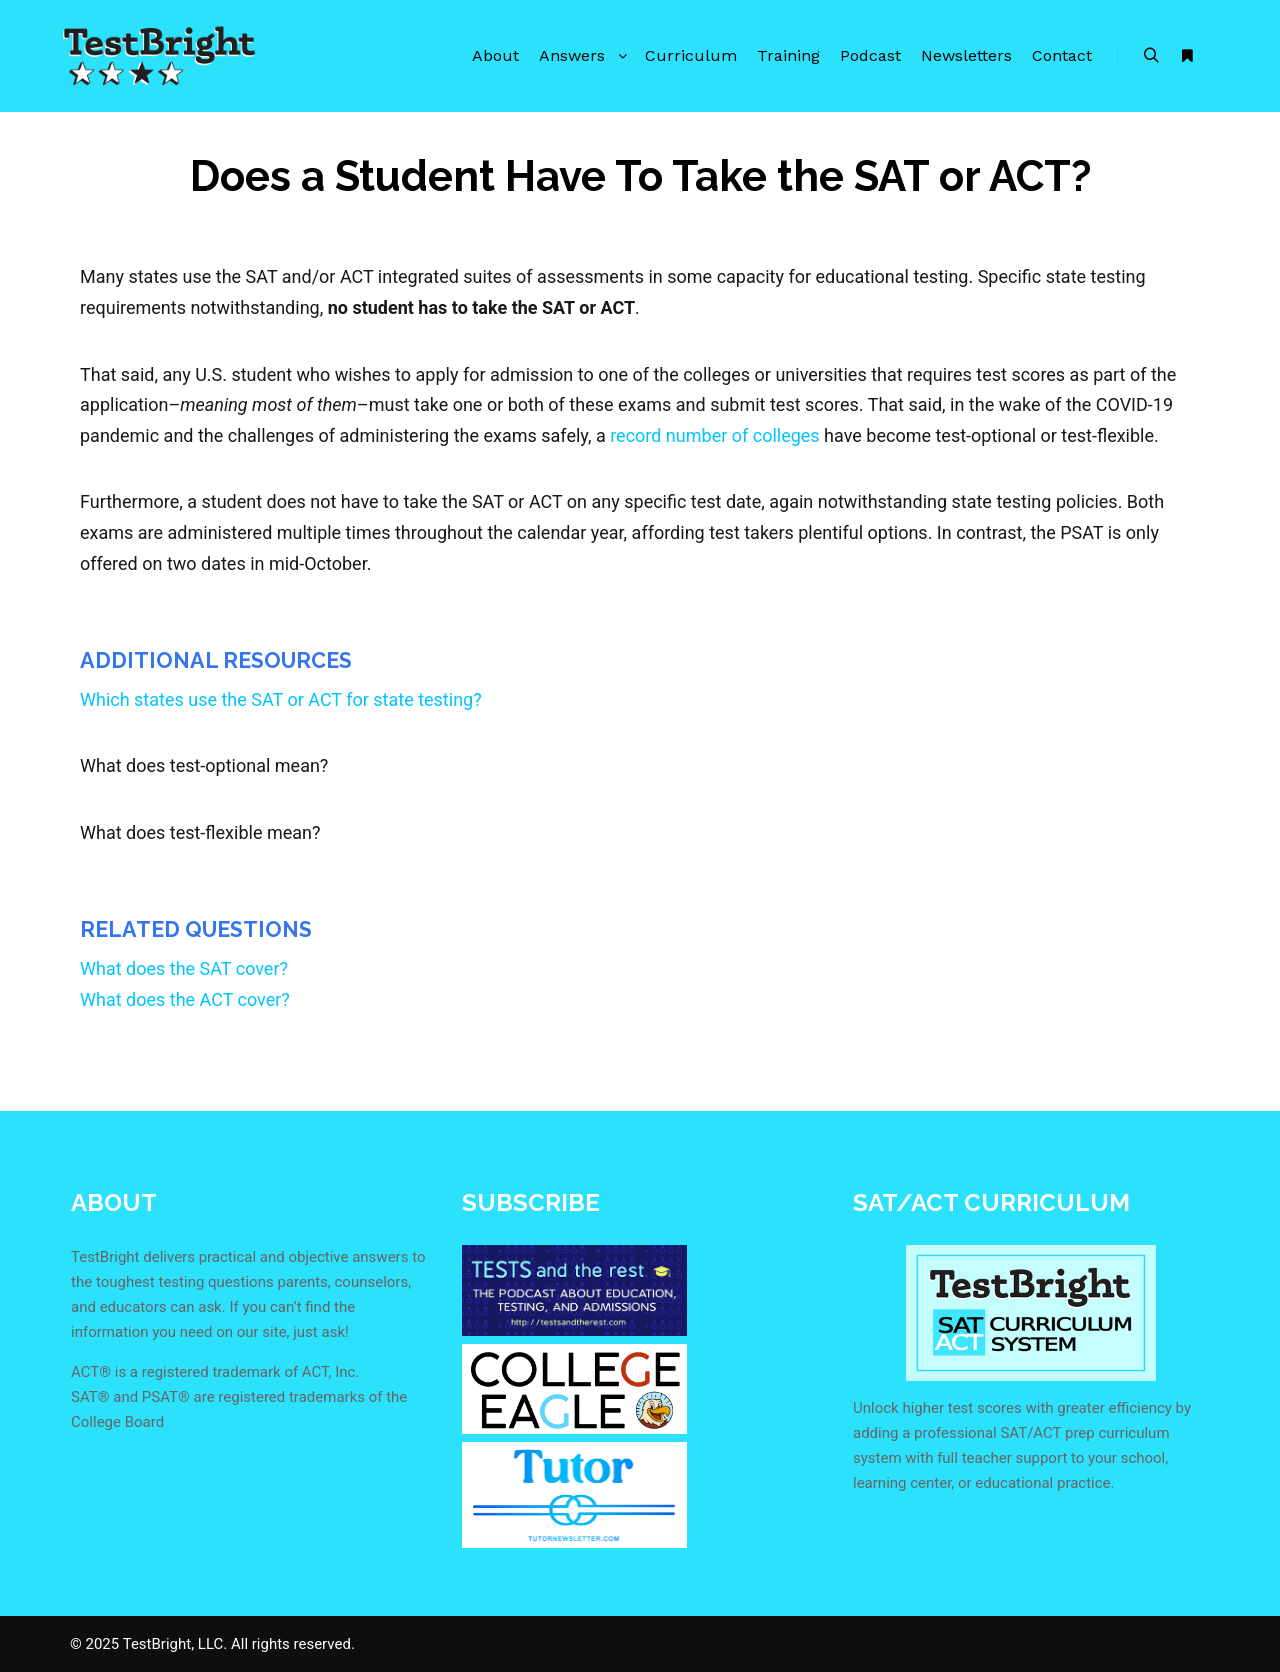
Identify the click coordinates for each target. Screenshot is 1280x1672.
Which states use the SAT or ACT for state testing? (281, 699)
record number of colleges (715, 435)
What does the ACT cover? (185, 999)
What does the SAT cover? (184, 968)
